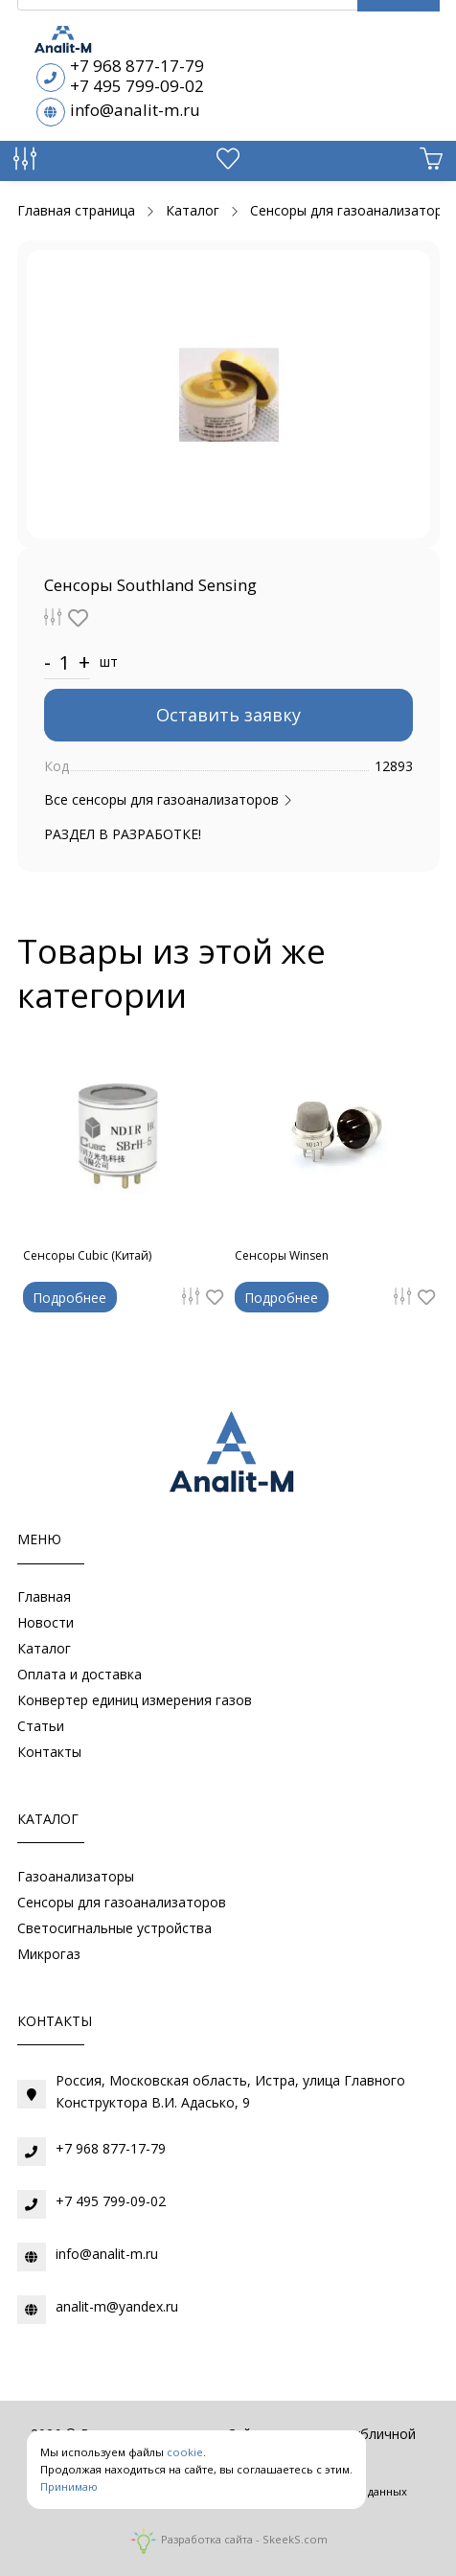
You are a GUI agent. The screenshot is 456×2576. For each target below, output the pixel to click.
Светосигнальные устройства (114, 1928)
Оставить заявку (228, 714)
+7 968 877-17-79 (137, 66)
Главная (44, 1596)
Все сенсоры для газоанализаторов (168, 799)
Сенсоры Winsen (282, 1255)
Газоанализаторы (75, 1876)
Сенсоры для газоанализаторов (121, 1902)
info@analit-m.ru (135, 110)
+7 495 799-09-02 (137, 86)
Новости (45, 1622)
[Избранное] (228, 163)
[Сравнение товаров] (24, 163)
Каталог (44, 1648)
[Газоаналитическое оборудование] (228, 1456)
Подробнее (69, 1297)
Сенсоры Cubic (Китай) (87, 1255)
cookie (185, 2452)
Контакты (49, 1752)
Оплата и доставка (79, 1674)
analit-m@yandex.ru (117, 2306)
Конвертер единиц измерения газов (134, 1700)
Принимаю (69, 2486)
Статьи (40, 1726)
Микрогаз (48, 1954)
